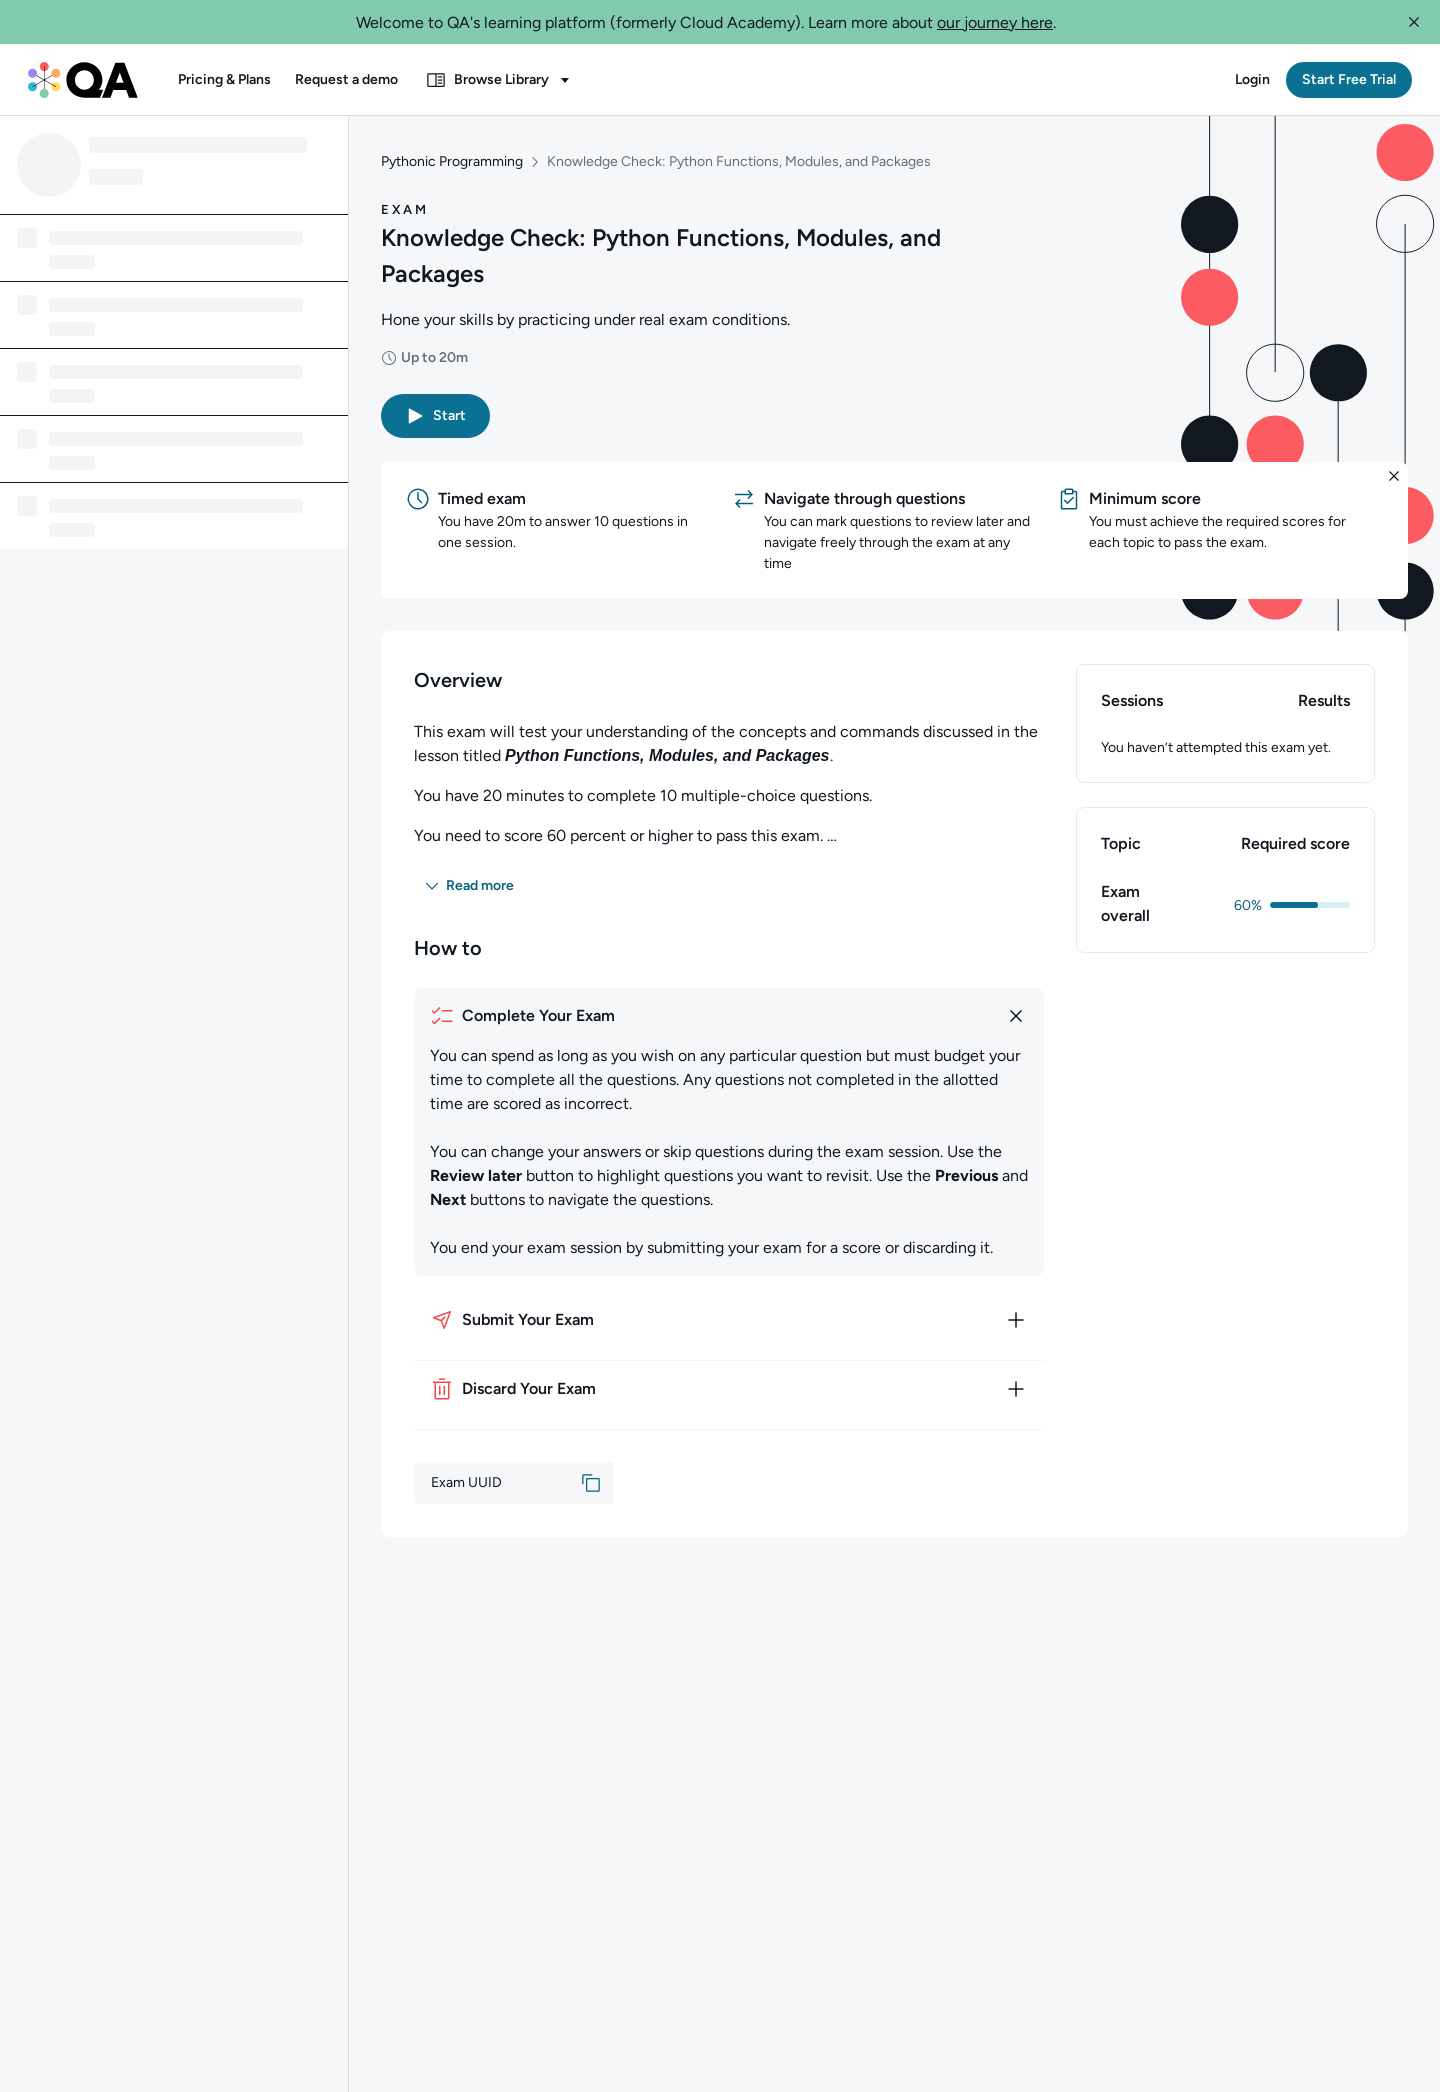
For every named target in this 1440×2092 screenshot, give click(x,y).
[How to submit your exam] (729, 1320)
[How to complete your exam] (729, 1016)
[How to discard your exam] (729, 1389)
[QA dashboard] (83, 80)
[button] (1414, 22)
